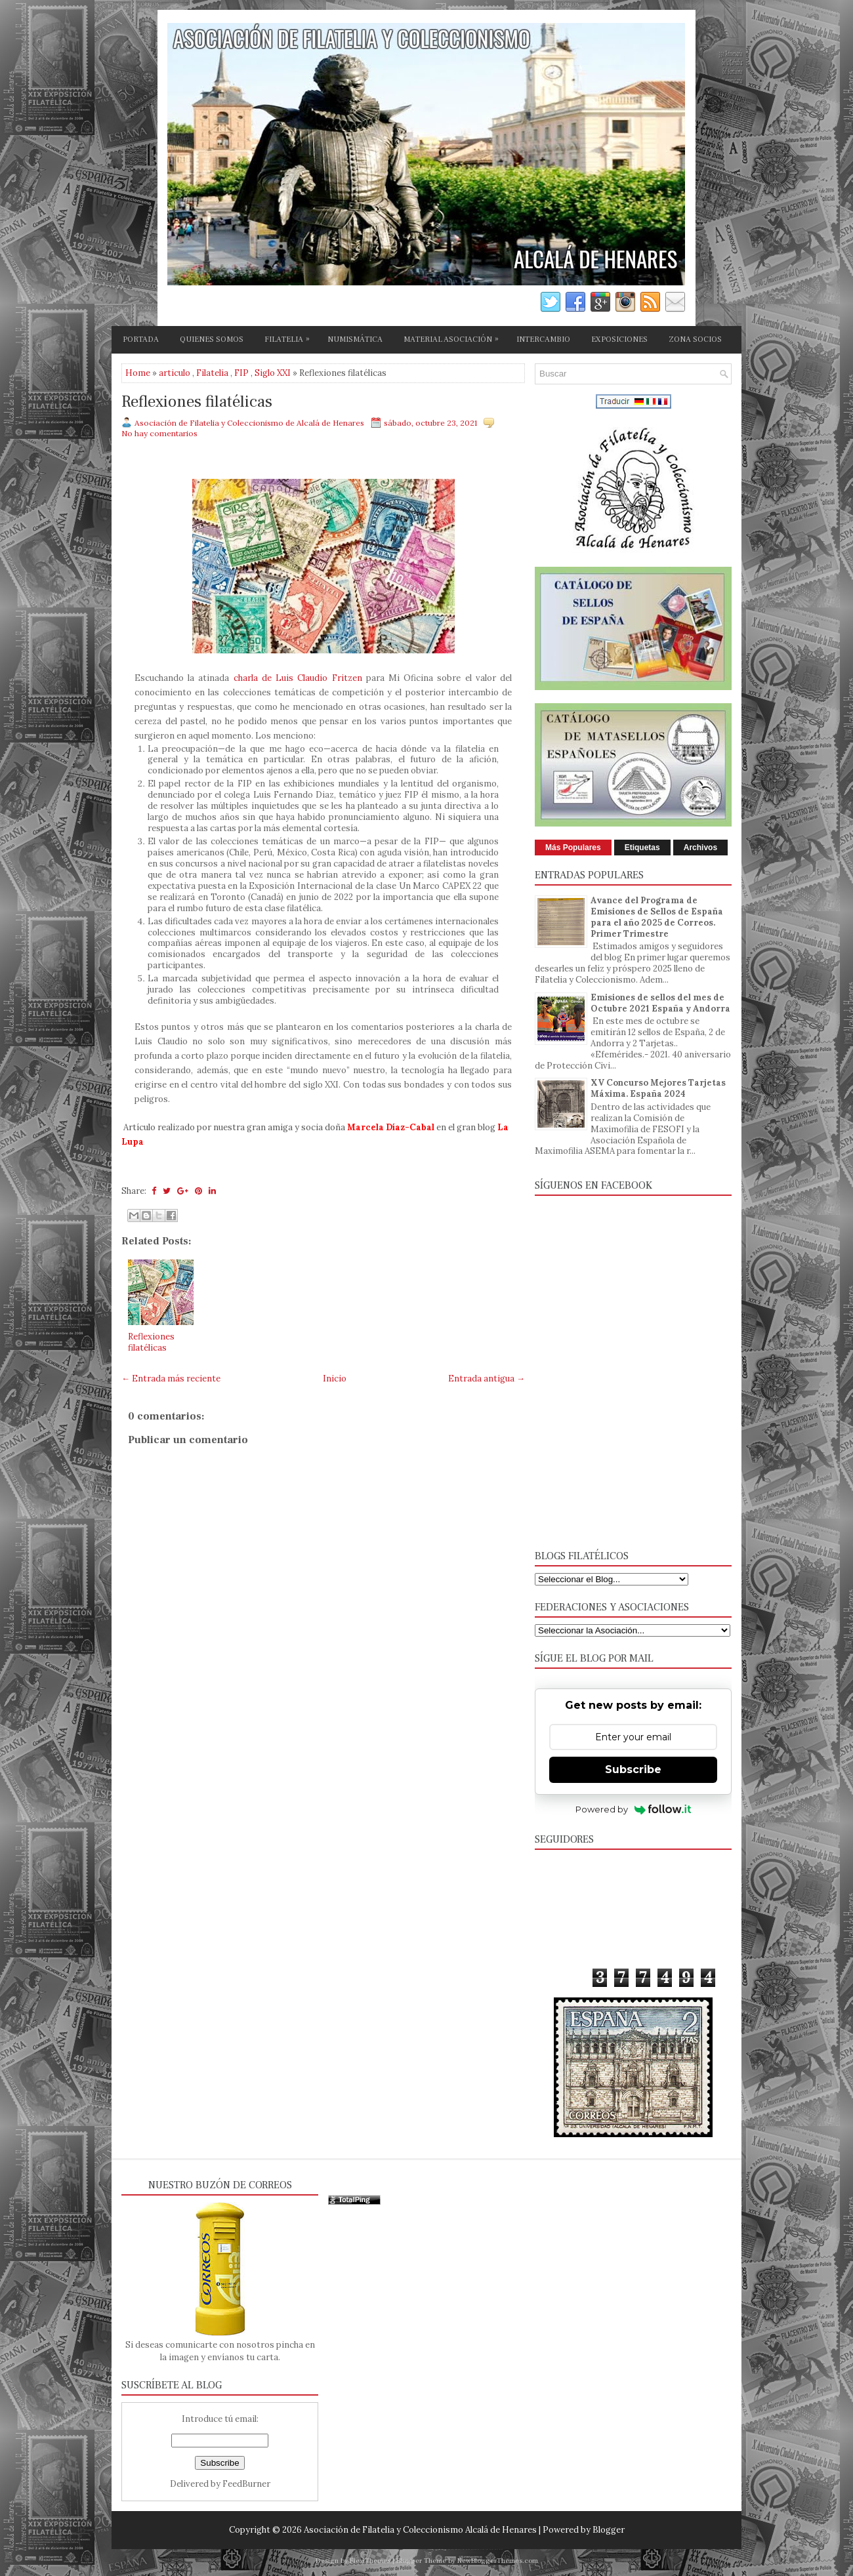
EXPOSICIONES (619, 339)
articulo (174, 372)
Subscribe (633, 1769)
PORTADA (141, 339)
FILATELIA (290, 337)
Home (137, 372)
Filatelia (212, 372)
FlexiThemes (370, 2561)
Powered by (633, 1809)
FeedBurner (246, 2483)
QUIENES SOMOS (211, 339)
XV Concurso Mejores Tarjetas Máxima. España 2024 (658, 1088)
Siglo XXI (273, 372)
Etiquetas (642, 847)
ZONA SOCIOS (695, 339)
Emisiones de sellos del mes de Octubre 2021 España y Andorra (660, 1003)
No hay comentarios (159, 433)
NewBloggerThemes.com (497, 2561)
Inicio (334, 1378)
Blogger (609, 2529)
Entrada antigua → (486, 1378)
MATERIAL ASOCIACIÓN (454, 337)
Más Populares (573, 847)
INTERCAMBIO (543, 339)
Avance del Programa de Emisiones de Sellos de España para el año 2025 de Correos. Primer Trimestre (657, 917)
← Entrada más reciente (170, 1378)
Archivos (700, 847)
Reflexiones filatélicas (196, 402)
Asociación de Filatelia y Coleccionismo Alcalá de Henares (420, 2529)
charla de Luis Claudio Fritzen (298, 678)
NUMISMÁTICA (355, 339)
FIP (241, 372)
